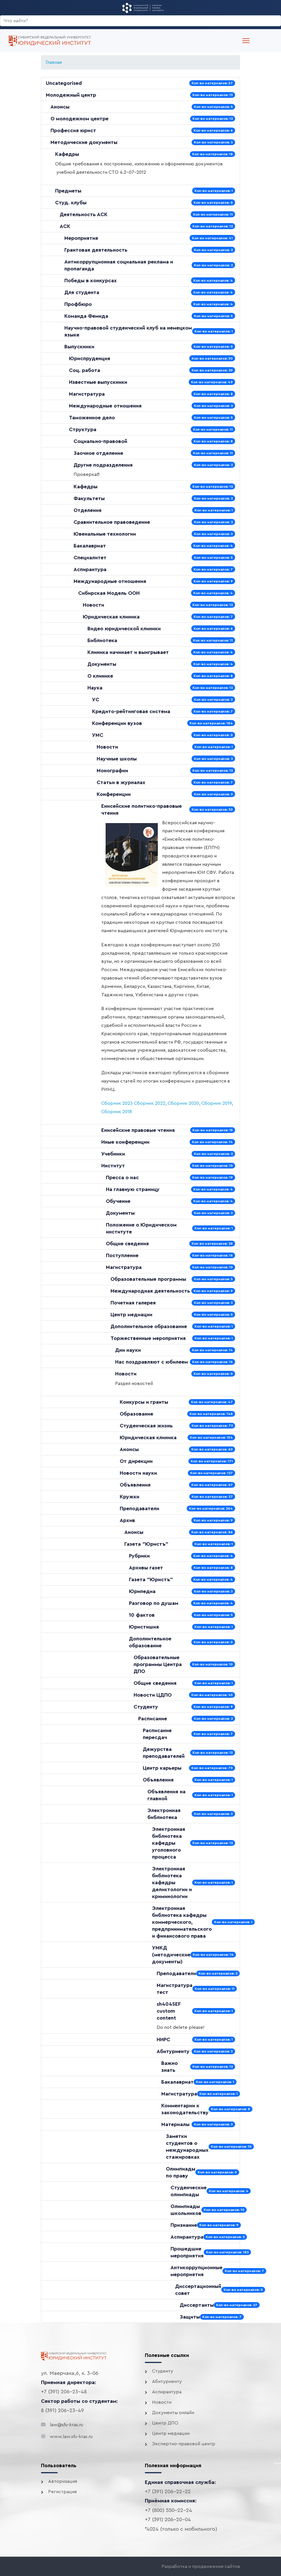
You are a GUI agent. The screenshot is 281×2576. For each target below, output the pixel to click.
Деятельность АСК (84, 214)
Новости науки (138, 1473)
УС (95, 699)
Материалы (175, 2124)
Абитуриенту (173, 2051)
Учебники (113, 1153)
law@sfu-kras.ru (66, 2424)
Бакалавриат (90, 545)
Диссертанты (197, 2305)
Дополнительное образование (148, 1326)
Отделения (88, 510)
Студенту (146, 1706)
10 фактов (142, 1615)
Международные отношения (105, 405)
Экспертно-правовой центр (183, 2444)
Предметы (68, 190)
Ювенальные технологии (105, 533)
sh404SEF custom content (169, 2010)
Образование (136, 1413)
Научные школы (117, 758)
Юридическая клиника (111, 616)
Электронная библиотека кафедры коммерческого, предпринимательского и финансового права (182, 1922)
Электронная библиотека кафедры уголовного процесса (168, 1843)
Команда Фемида (86, 316)
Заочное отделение (98, 453)
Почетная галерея (133, 1302)
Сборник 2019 (216, 1103)
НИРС (163, 2039)
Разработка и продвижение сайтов (201, 2566)
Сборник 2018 (116, 1111)
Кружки (129, 1496)
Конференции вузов (117, 723)
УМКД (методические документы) (171, 1954)
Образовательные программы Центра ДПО (158, 1664)
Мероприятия (81, 238)
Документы (101, 664)
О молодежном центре (79, 118)
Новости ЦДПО (153, 1695)
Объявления (135, 1484)
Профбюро (78, 304)
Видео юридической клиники (124, 628)
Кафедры (67, 154)
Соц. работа (84, 370)
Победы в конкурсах (90, 280)
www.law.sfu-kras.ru (71, 2436)
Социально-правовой (100, 441)
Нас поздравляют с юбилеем (151, 1361)
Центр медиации (131, 1314)
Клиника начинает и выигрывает (128, 652)
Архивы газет (146, 1567)
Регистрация (62, 2491)
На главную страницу (133, 1189)
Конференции (114, 794)
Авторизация (62, 2481)
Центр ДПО (165, 2423)
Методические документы (83, 142)
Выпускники (79, 346)
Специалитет (90, 557)
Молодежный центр (71, 95)
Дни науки (128, 1350)
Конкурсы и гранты (144, 1402)
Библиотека (102, 640)
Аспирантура (90, 569)
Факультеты (89, 498)
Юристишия (144, 1626)
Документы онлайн (173, 2412)
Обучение (118, 1201)
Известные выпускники (98, 382)
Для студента (81, 292)
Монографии (112, 770)
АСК (65, 226)
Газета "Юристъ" (146, 1544)
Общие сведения (127, 1243)
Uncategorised (64, 83)
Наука (94, 687)
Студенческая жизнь (146, 1425)
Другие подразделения (103, 465)
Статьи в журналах (121, 782)
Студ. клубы (71, 202)
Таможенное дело (92, 417)
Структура (82, 429)
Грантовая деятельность (96, 250)
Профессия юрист (73, 130)
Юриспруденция (89, 358)
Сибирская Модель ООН (109, 593)
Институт (113, 1165)
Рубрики (139, 1555)
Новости (93, 604)
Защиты (190, 2316)
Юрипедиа (142, 1591)
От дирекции (136, 1461)
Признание (184, 2225)
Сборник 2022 (149, 1103)
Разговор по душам (153, 1603)
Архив (127, 1520)
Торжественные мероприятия (148, 1338)
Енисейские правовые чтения (138, 1130)
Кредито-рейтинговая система (131, 711)
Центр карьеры (162, 1768)
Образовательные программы (148, 1279)
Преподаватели (139, 1508)
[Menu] (246, 40)
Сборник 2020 (183, 1103)
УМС (97, 735)
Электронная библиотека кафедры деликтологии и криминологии (172, 1882)
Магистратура (87, 394)
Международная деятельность (150, 1290)
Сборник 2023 (117, 1103)
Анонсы (60, 106)
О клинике (100, 675)
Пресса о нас (122, 1177)
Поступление (122, 1255)
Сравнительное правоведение (112, 522)
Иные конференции (125, 1142)
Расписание (152, 1718)
